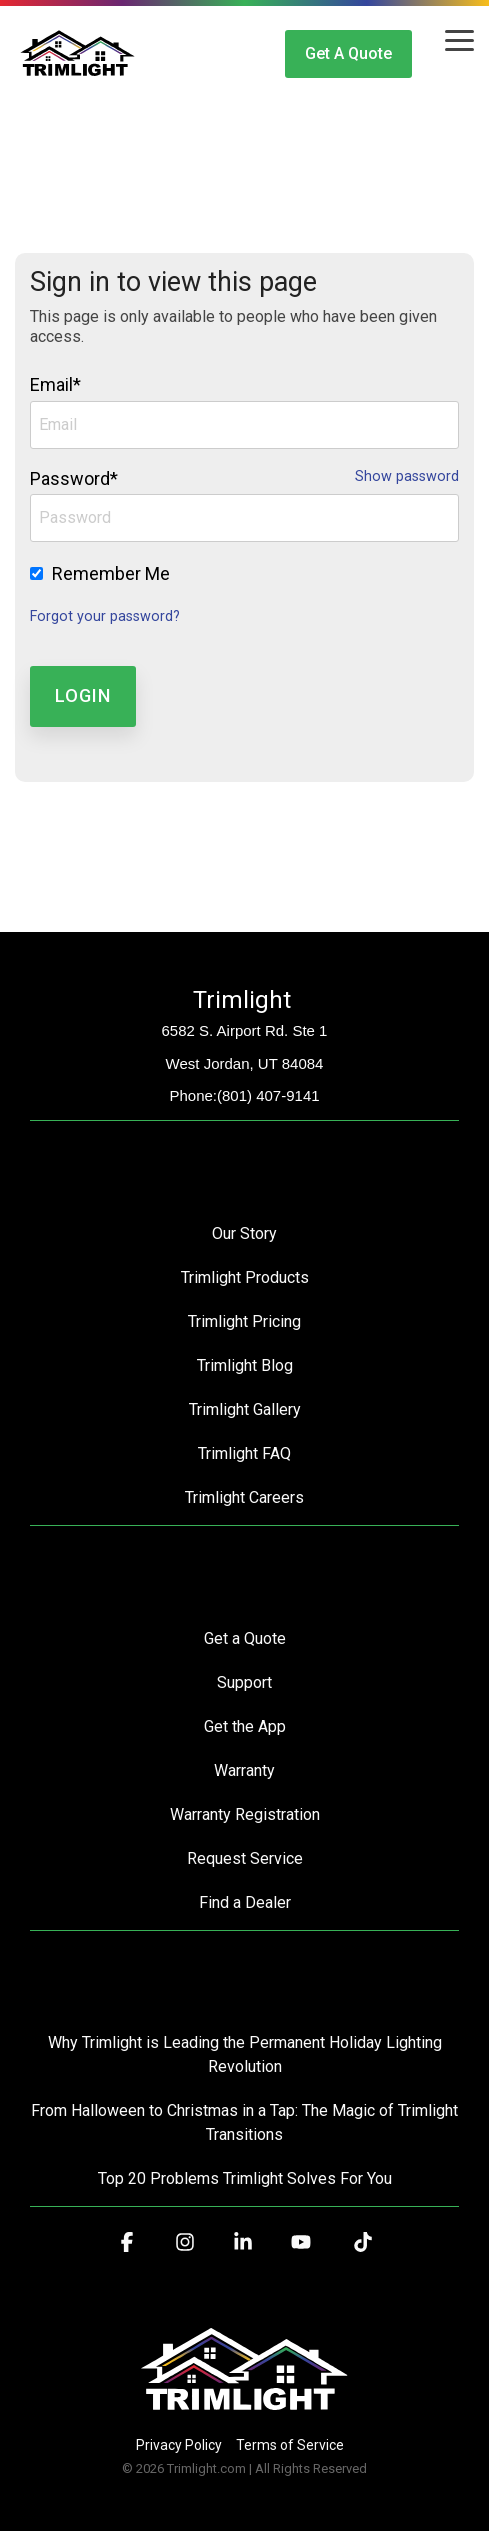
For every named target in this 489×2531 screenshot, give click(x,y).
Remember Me (111, 573)
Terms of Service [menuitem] (290, 2445)
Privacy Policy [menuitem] (179, 2445)
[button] (459, 39)
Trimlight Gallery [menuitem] (245, 1409)
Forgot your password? (105, 616)
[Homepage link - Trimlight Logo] (244, 2411)
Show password (407, 477)
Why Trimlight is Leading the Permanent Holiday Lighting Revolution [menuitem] (247, 2054)
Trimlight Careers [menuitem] (244, 1497)
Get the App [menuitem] (245, 1726)
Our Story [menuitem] (244, 1233)
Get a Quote (348, 53)
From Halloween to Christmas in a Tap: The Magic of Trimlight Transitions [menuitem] (245, 2122)
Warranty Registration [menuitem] (245, 1814)
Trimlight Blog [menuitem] (245, 1365)
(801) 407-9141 (268, 1095)
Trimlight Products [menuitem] (245, 1277)
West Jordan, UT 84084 (245, 1063)
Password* (74, 478)
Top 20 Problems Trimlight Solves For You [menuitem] (245, 2178)
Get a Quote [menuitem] (245, 1638)
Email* (55, 384)
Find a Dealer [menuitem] (245, 1902)
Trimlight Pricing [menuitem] (244, 1321)
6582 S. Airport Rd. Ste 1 (245, 1030)
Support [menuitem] (244, 1682)
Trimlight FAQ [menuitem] (244, 1453)
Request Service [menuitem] (245, 1858)
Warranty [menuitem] (244, 1770)
